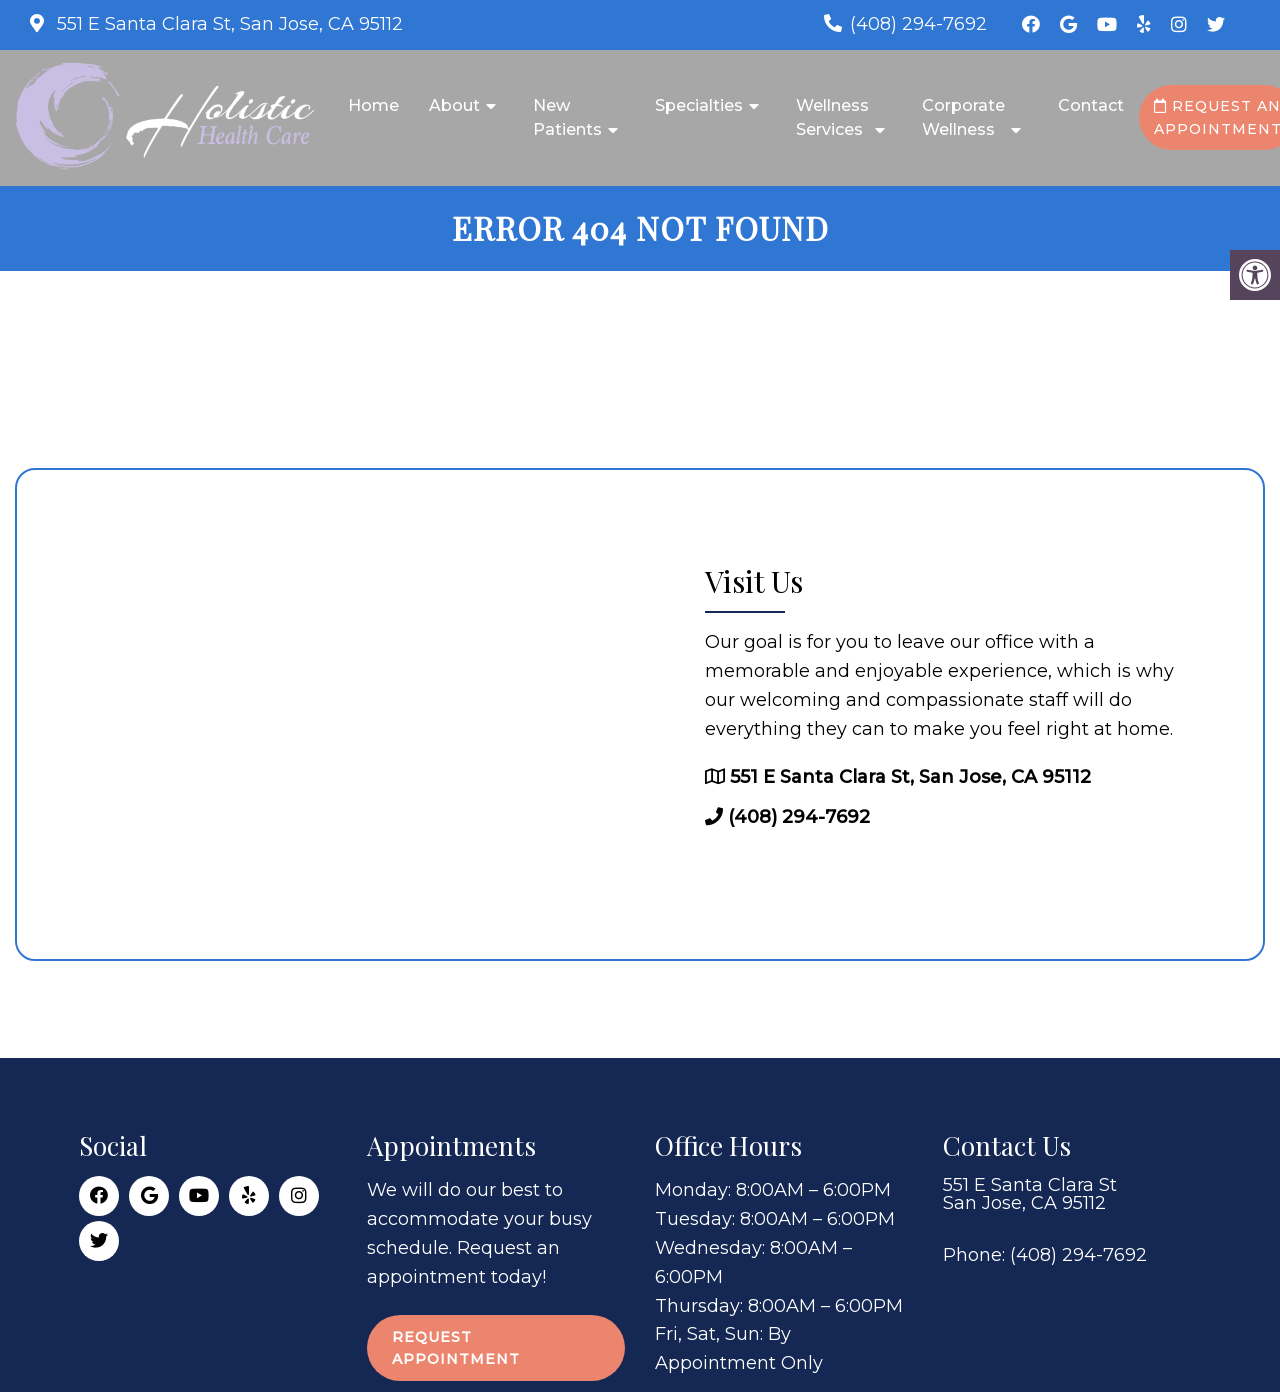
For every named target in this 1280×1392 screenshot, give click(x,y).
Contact (1091, 105)
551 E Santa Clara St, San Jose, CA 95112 (227, 24)
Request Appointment (456, 1348)
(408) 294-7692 (918, 24)
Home (373, 105)
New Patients (567, 117)
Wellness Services (832, 117)
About (454, 105)
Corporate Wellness (963, 117)
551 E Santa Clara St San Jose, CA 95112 (1030, 1194)
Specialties (699, 105)
